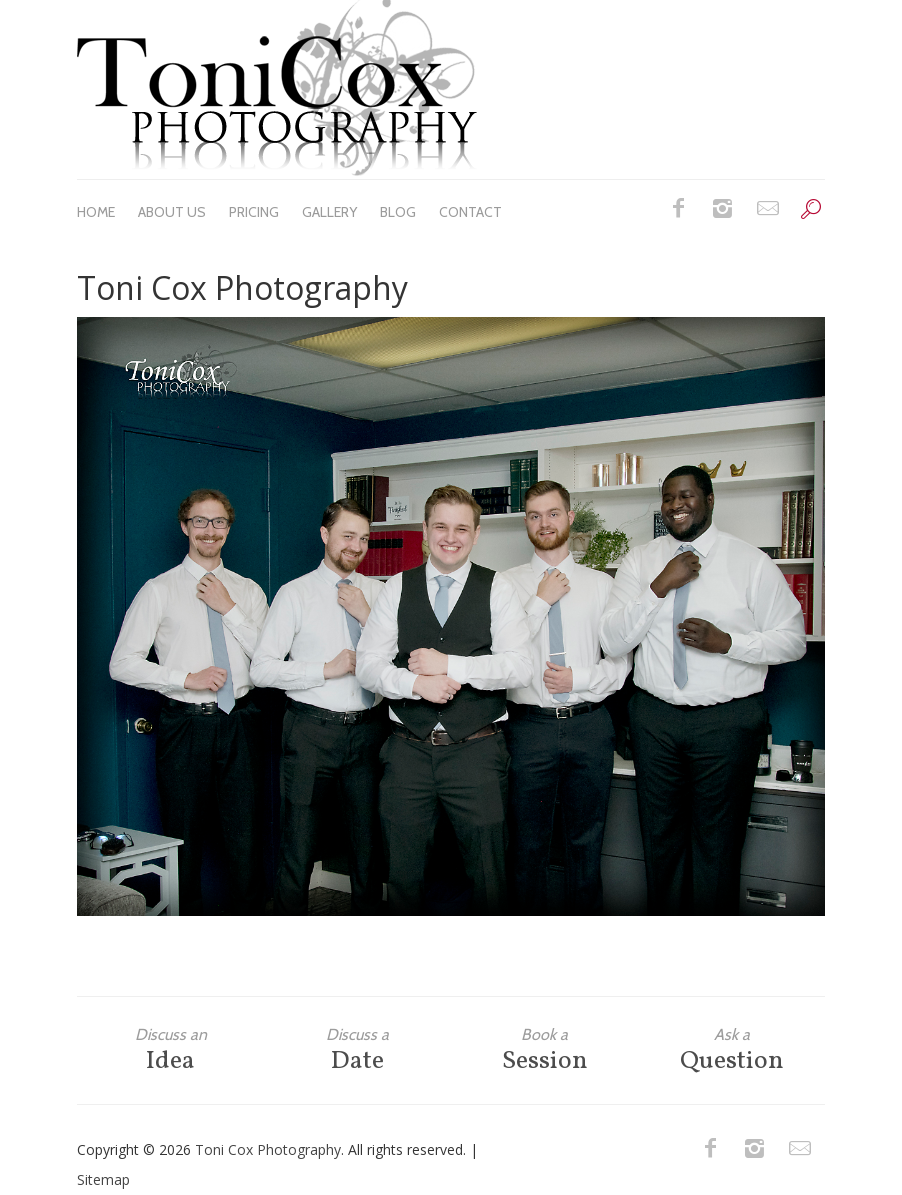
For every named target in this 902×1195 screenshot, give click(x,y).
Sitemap (103, 1179)
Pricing (254, 212)
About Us (172, 212)
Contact (470, 212)
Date (357, 1050)
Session (544, 1050)
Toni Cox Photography (268, 1149)
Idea (170, 1050)
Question (731, 1050)
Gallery (329, 212)
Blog (398, 212)
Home (96, 212)
